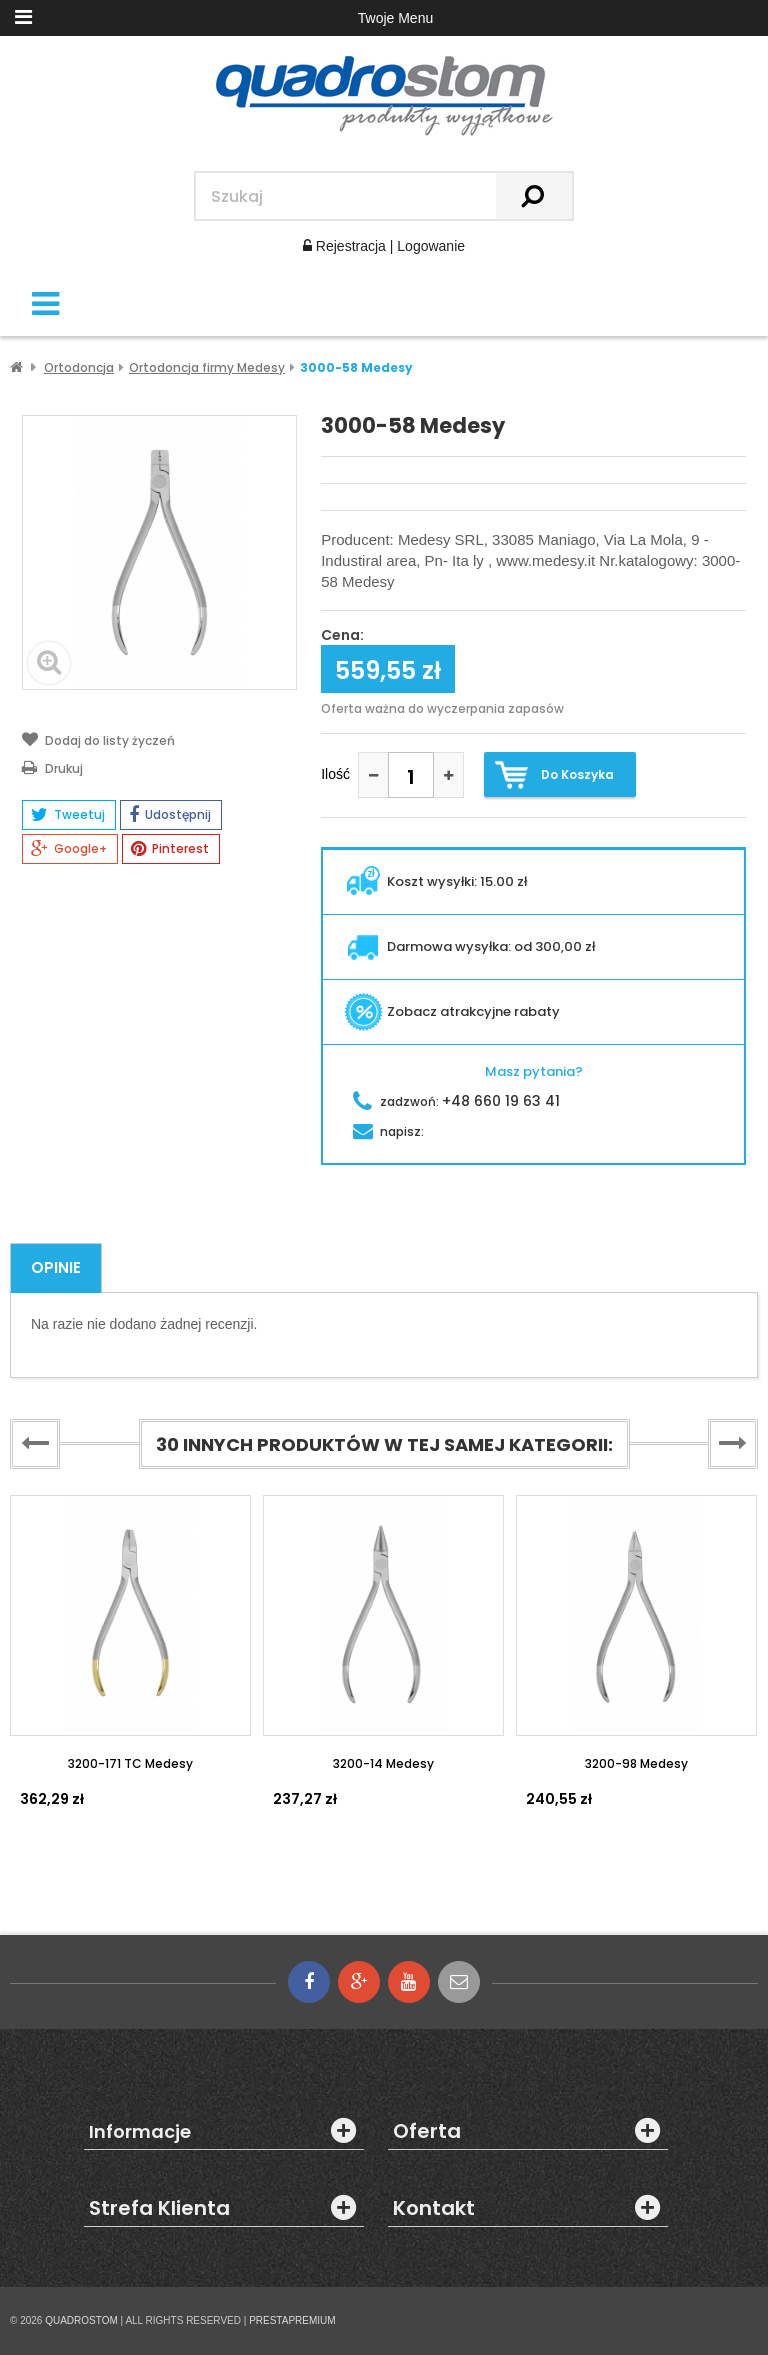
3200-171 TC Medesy (130, 1763)
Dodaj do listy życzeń (98, 739)
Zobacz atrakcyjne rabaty (452, 1011)
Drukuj (52, 767)
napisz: (388, 1131)
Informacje (140, 2132)
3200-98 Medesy (636, 1763)
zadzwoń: (456, 1101)
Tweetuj (68, 815)
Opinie (56, 1267)
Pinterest (170, 849)
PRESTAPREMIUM (292, 2320)
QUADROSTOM (81, 2320)
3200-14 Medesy (383, 1763)
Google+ (69, 849)
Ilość (335, 774)
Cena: (342, 636)
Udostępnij (170, 815)
